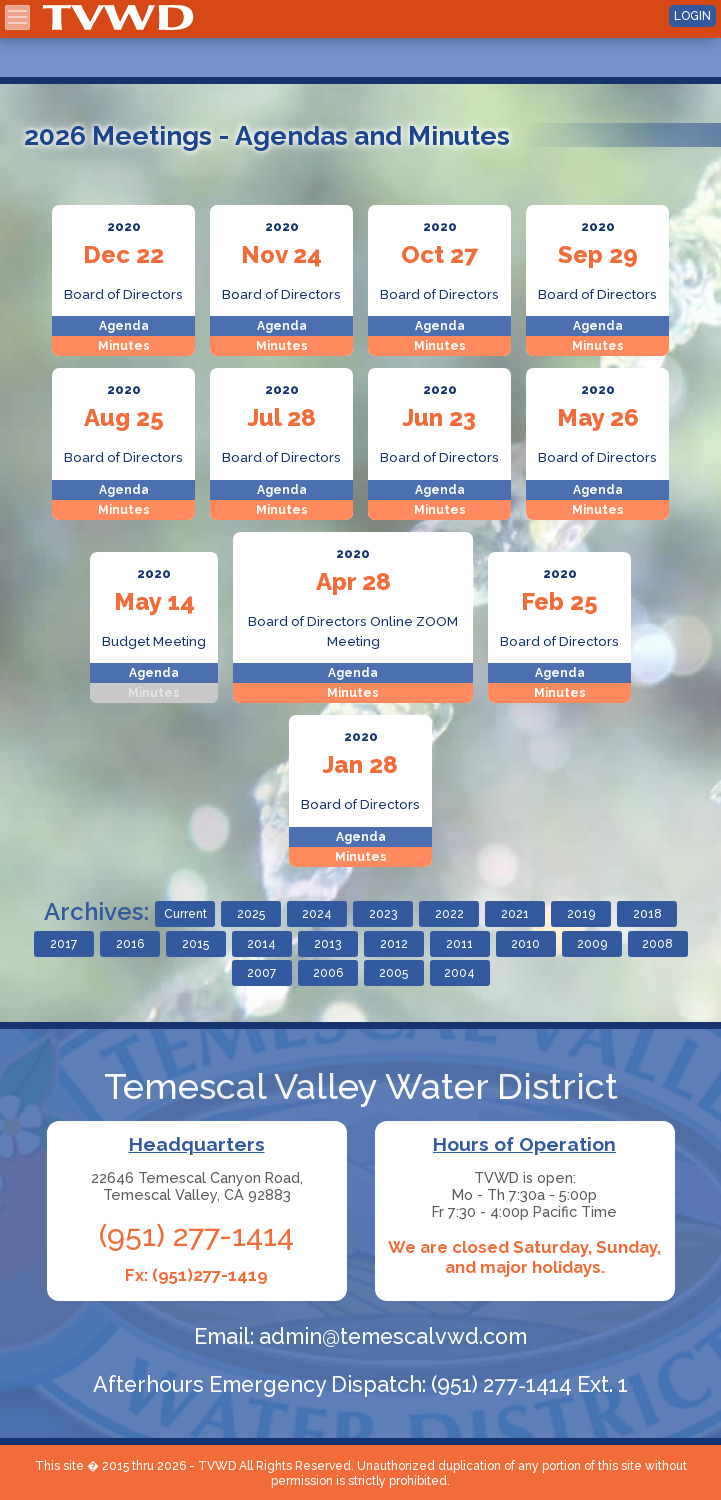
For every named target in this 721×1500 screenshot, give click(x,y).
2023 (383, 914)
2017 (63, 944)
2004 (459, 973)
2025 (251, 914)
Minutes (124, 346)
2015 (195, 944)
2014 (261, 944)
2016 (130, 944)
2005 (393, 973)
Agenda (124, 326)
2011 (459, 944)
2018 (647, 914)
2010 (525, 944)
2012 (394, 944)
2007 (261, 973)
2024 (317, 914)
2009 (592, 944)
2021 (515, 914)
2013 (327, 944)
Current (185, 914)
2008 (657, 944)
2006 (328, 973)
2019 (581, 914)
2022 (449, 914)
